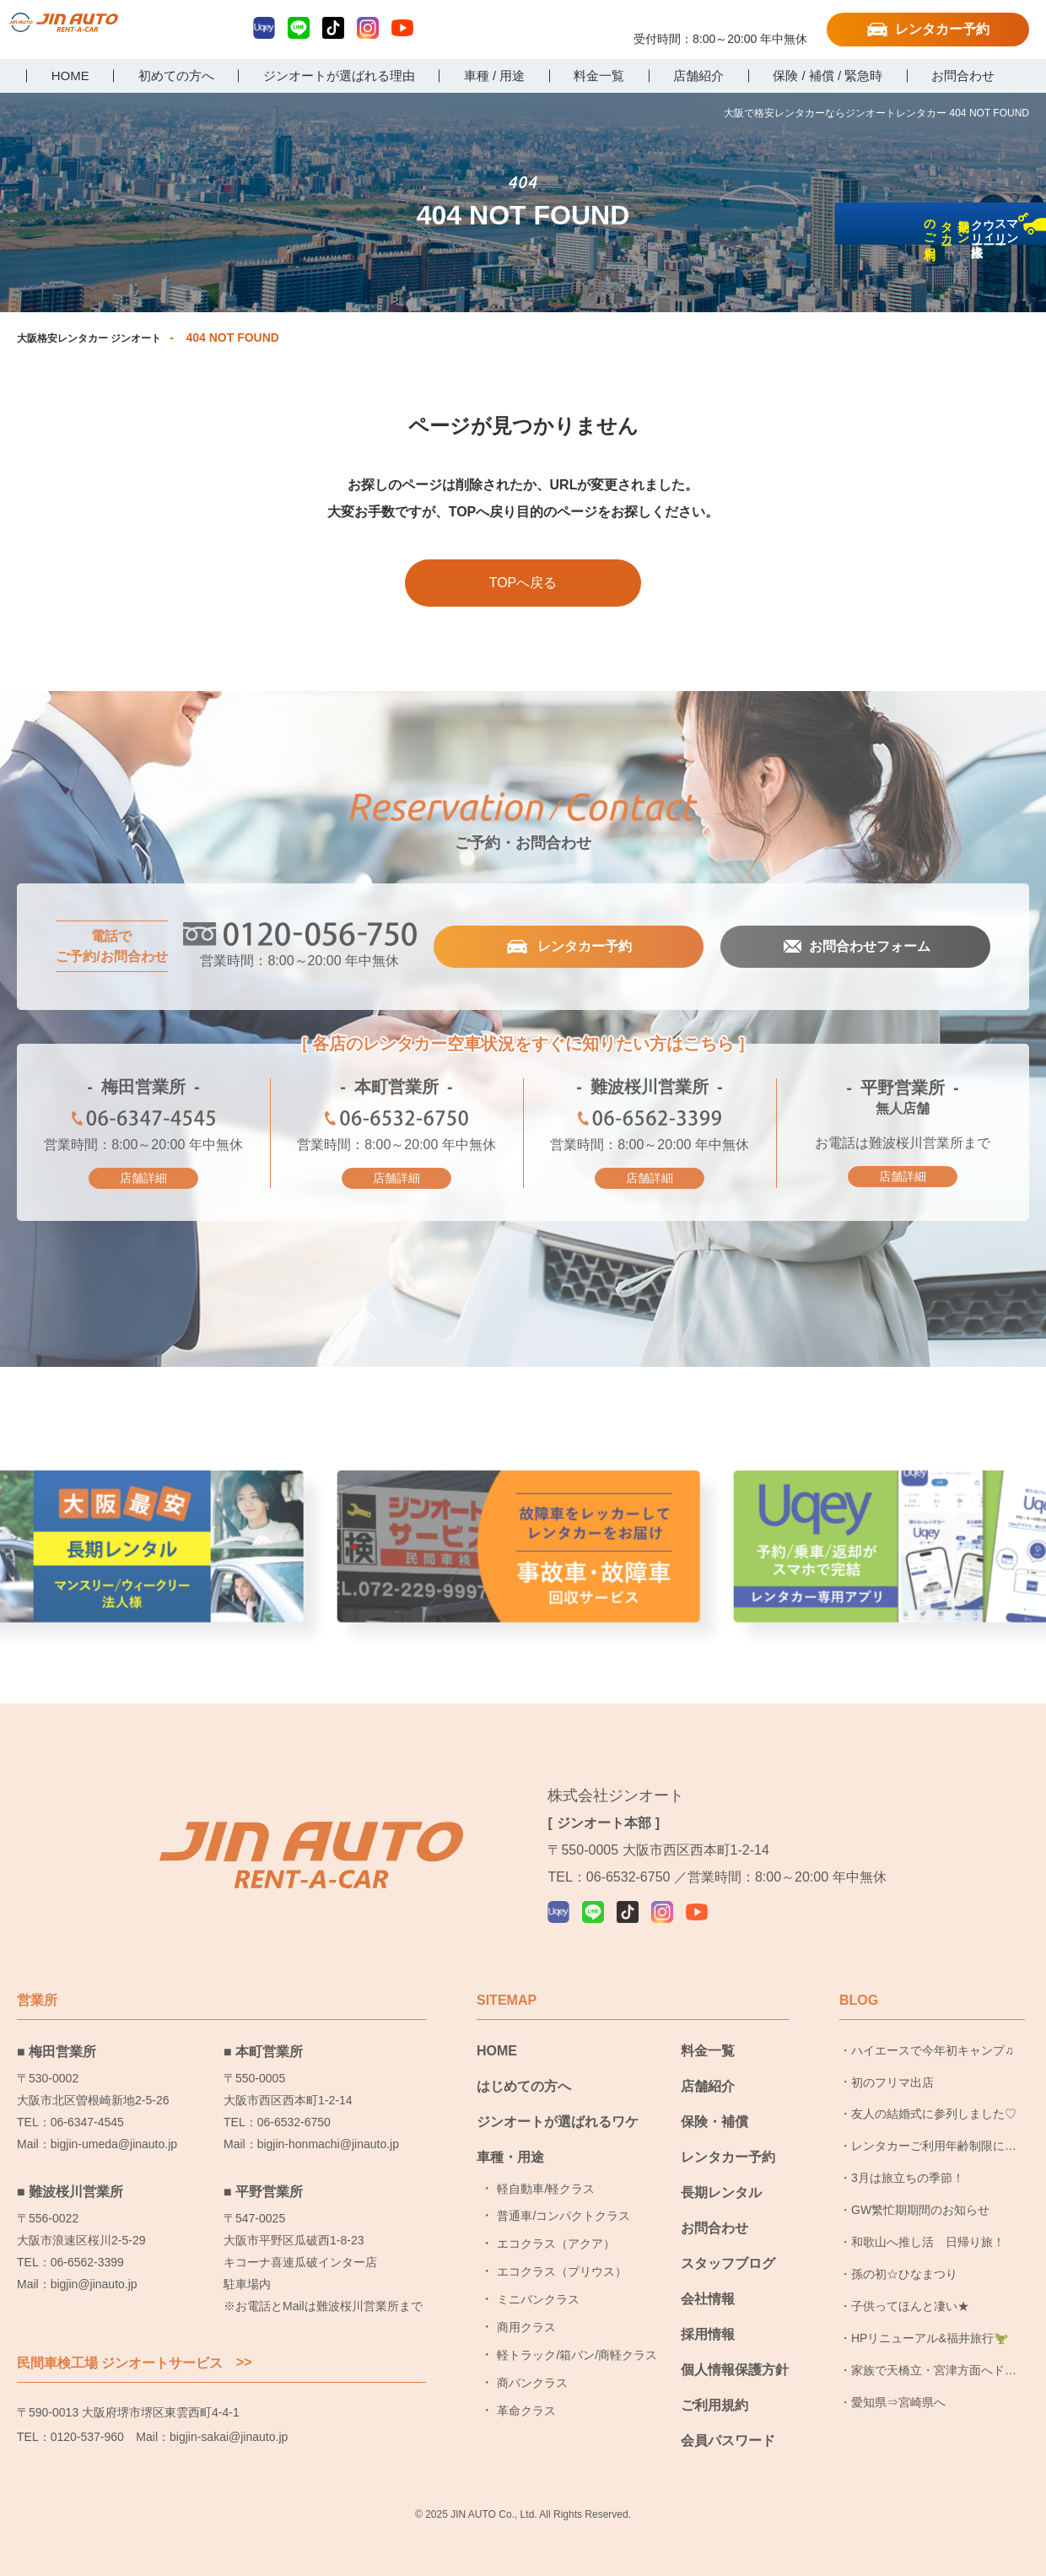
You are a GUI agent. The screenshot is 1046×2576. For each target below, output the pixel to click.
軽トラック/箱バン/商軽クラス (577, 2331)
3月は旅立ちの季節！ (907, 2155)
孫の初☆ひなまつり (904, 2250)
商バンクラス (532, 2359)
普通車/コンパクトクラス (563, 2193)
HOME (497, 2027)
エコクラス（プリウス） (562, 2248)
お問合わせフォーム (868, 948)
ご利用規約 (714, 2381)
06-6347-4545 (143, 1122)
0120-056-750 (720, 23)
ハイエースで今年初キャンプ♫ (932, 2026)
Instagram (368, 28)
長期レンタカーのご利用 (1023, 356)
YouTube (402, 28)
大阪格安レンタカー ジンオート (101, 337)
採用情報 (708, 2310)
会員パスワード (728, 2417)
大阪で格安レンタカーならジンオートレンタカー (97, 31)
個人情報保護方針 (735, 2346)
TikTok (333, 28)
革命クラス (526, 2387)
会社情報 (708, 2275)
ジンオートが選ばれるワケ (558, 2098)
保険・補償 (714, 2098)
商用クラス (526, 2303)
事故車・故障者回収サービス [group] (523, 1545)
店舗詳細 (143, 1178)
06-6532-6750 (396, 1122)
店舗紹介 (708, 2062)
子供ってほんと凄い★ (910, 2282)
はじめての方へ (524, 2062)
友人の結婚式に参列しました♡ (933, 2091)
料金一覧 (708, 2027)
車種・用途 (510, 2133)
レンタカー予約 (942, 29)
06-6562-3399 (649, 1122)
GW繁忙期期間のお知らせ (920, 2186)
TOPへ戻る (523, 583)
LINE (299, 28)
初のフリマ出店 (892, 2059)
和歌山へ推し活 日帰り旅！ (928, 2218)
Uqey (264, 28)
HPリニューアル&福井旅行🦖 (929, 2314)
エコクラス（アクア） (556, 2221)
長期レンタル (721, 2169)
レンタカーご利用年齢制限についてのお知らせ (933, 2128)
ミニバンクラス (538, 2275)
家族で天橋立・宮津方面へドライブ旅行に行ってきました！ (933, 2351)
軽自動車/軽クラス (546, 2165)
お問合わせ (714, 2204)
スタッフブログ (728, 2240)
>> (244, 2339)
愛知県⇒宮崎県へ (898, 2378)
